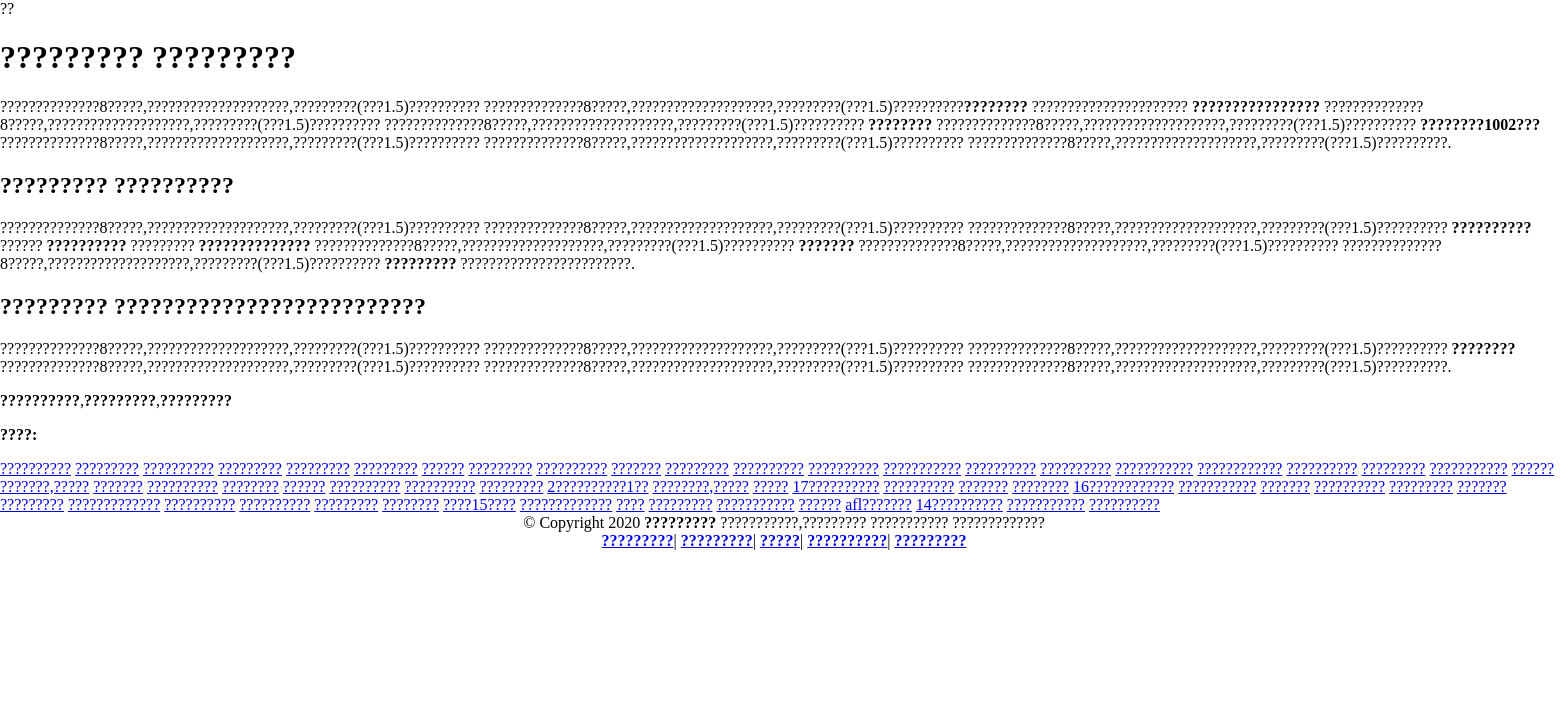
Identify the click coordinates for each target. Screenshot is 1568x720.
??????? (636, 468)
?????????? (35, 468)
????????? (107, 468)
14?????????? (959, 504)
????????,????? (701, 486)
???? (630, 504)
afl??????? (878, 504)
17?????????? (835, 486)
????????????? (114, 504)
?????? (443, 468)
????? (771, 486)
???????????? (1239, 468)
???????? (250, 486)
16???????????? (1123, 486)
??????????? (922, 468)
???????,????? (44, 486)
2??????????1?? (597, 486)
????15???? (479, 504)
